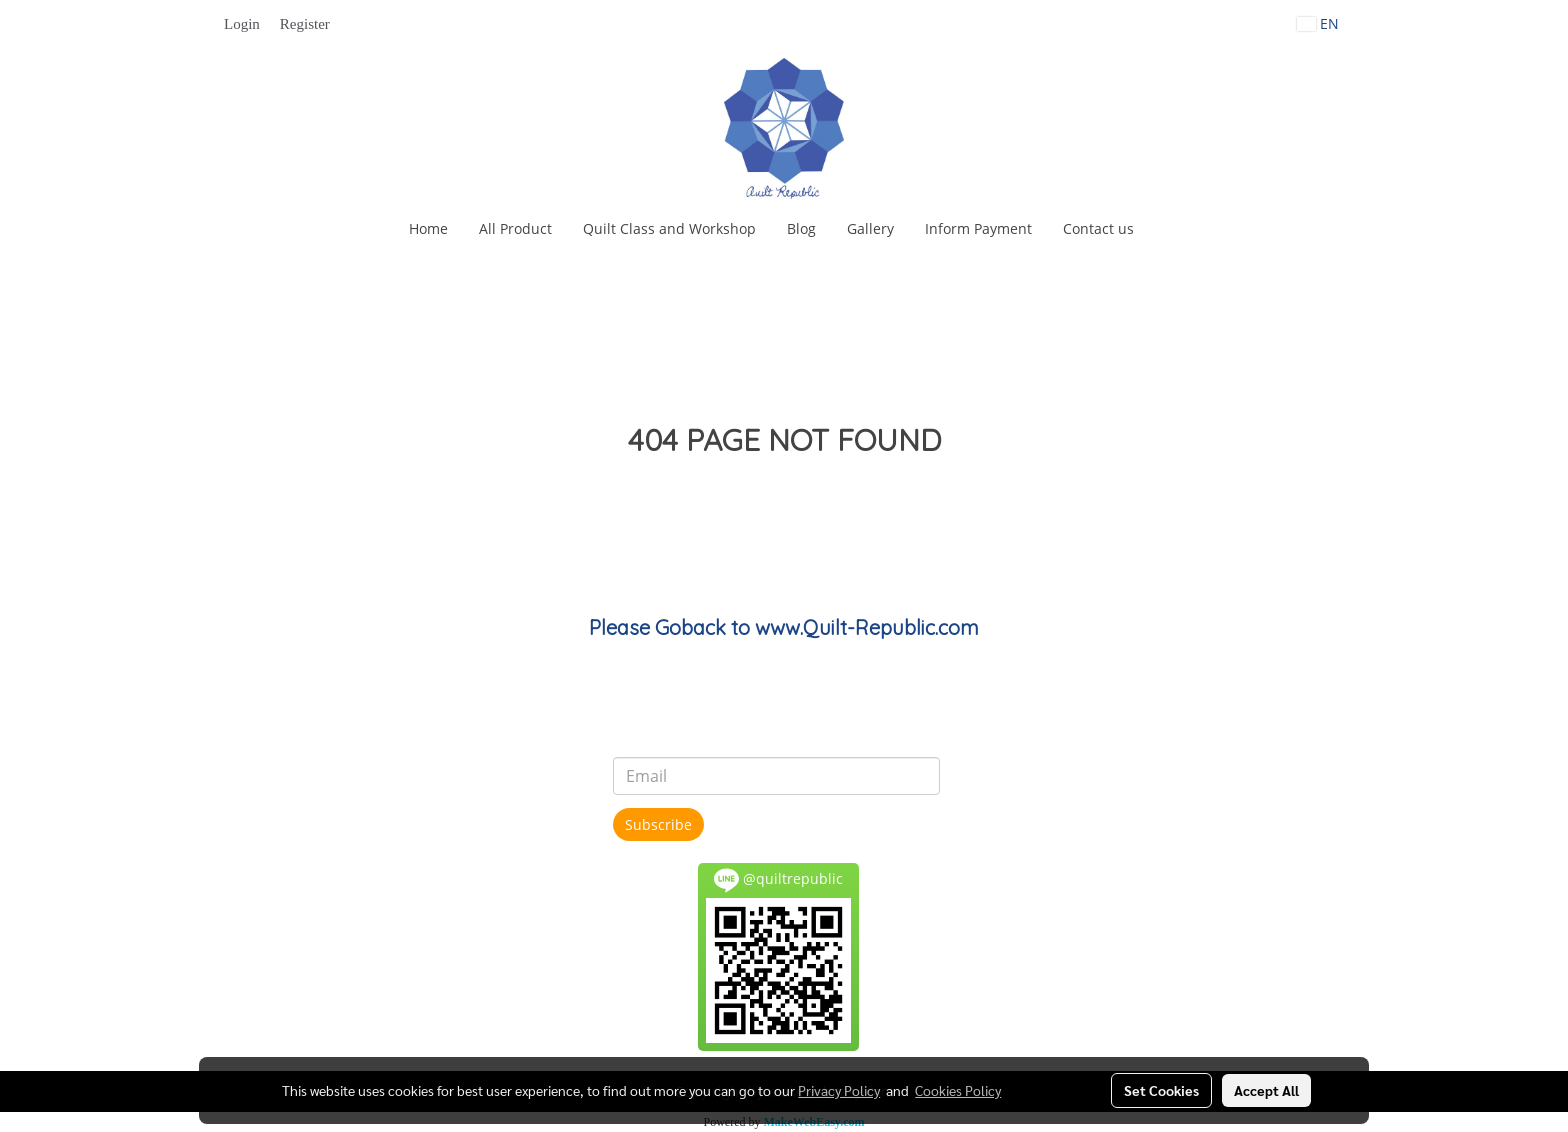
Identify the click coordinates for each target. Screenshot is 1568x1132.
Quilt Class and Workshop (669, 228)
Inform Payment (978, 228)
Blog (801, 228)
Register (305, 24)
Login (242, 24)
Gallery (870, 228)
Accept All (1266, 1090)
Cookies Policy (958, 1090)
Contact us (1098, 228)
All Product (515, 228)
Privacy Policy (839, 1090)
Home (428, 228)
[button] (1167, 229)
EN (1318, 23)
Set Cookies (1161, 1090)
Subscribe (658, 824)
